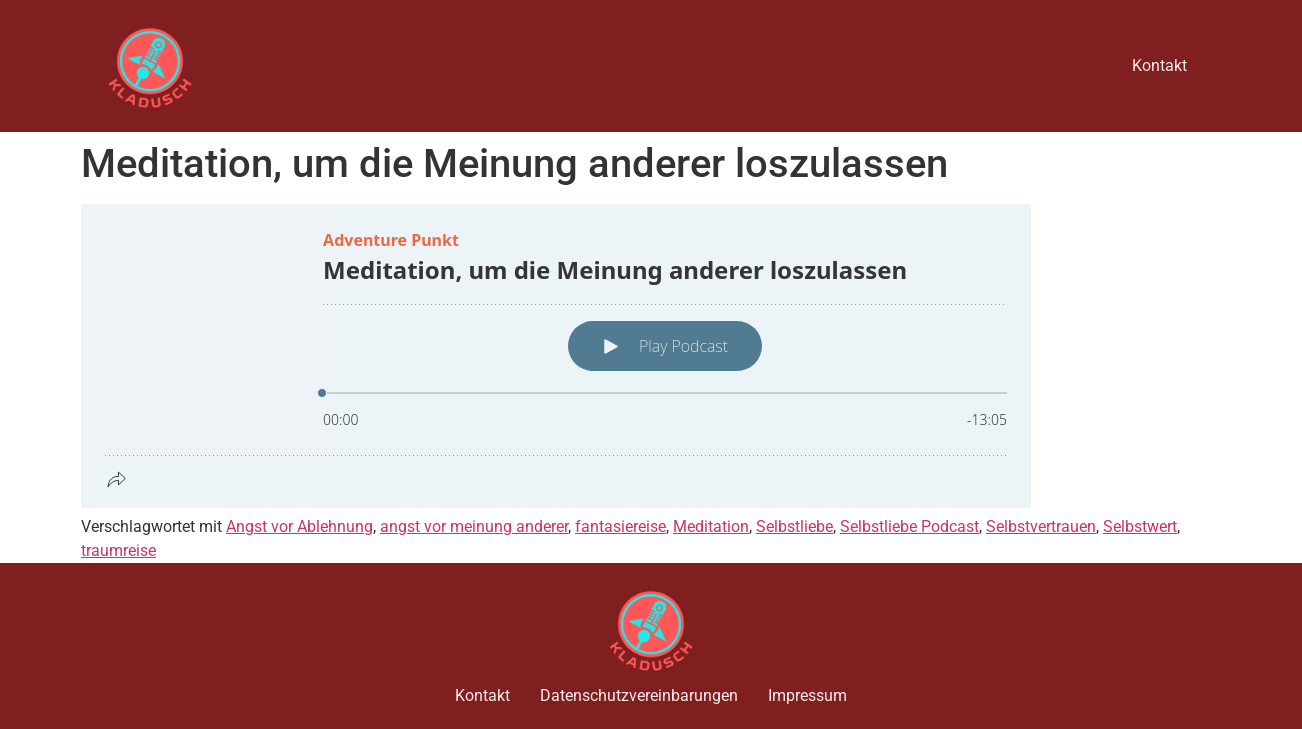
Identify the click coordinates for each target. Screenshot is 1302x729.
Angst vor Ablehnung (299, 526)
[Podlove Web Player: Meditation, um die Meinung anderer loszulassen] (651, 356)
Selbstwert (1140, 526)
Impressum (807, 695)
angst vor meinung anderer (474, 526)
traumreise (118, 550)
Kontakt (1159, 65)
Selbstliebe (794, 526)
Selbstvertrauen (1041, 526)
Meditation (711, 526)
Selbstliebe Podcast (909, 526)
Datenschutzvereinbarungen (639, 695)
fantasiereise (620, 526)
